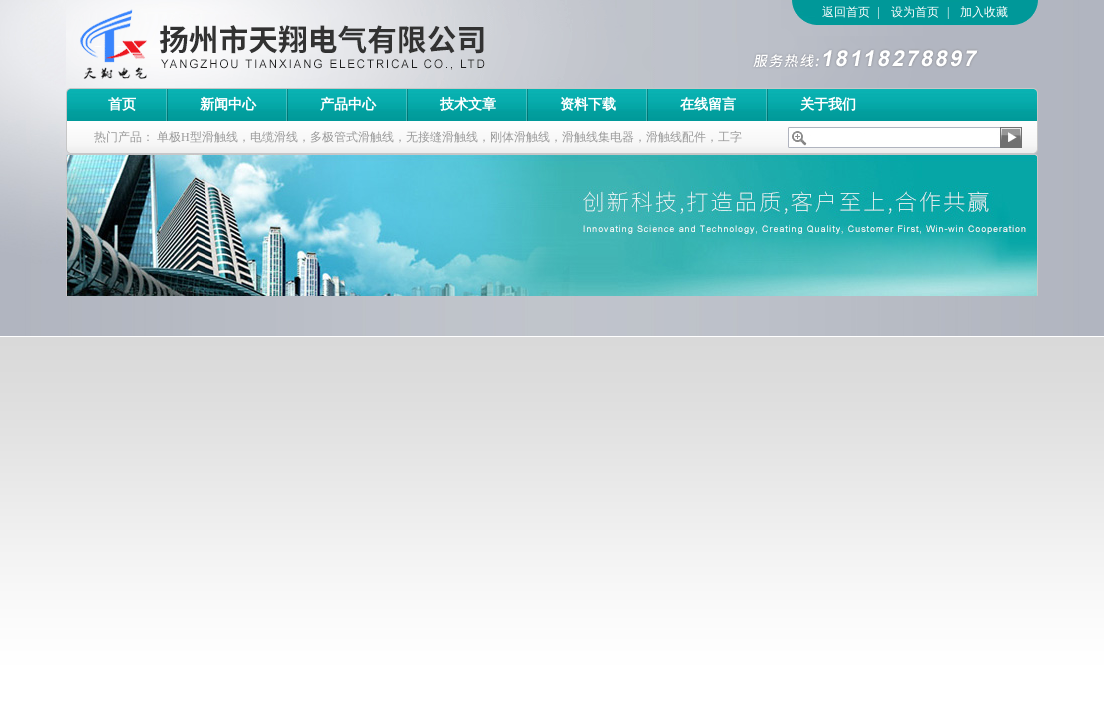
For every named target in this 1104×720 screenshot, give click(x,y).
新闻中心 (228, 104)
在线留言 (708, 104)
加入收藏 (984, 12)
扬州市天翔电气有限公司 (341, 44)
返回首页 (846, 12)
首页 (122, 104)
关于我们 (828, 104)
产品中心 (348, 104)
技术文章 (468, 104)
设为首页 (915, 12)
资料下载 (588, 104)
